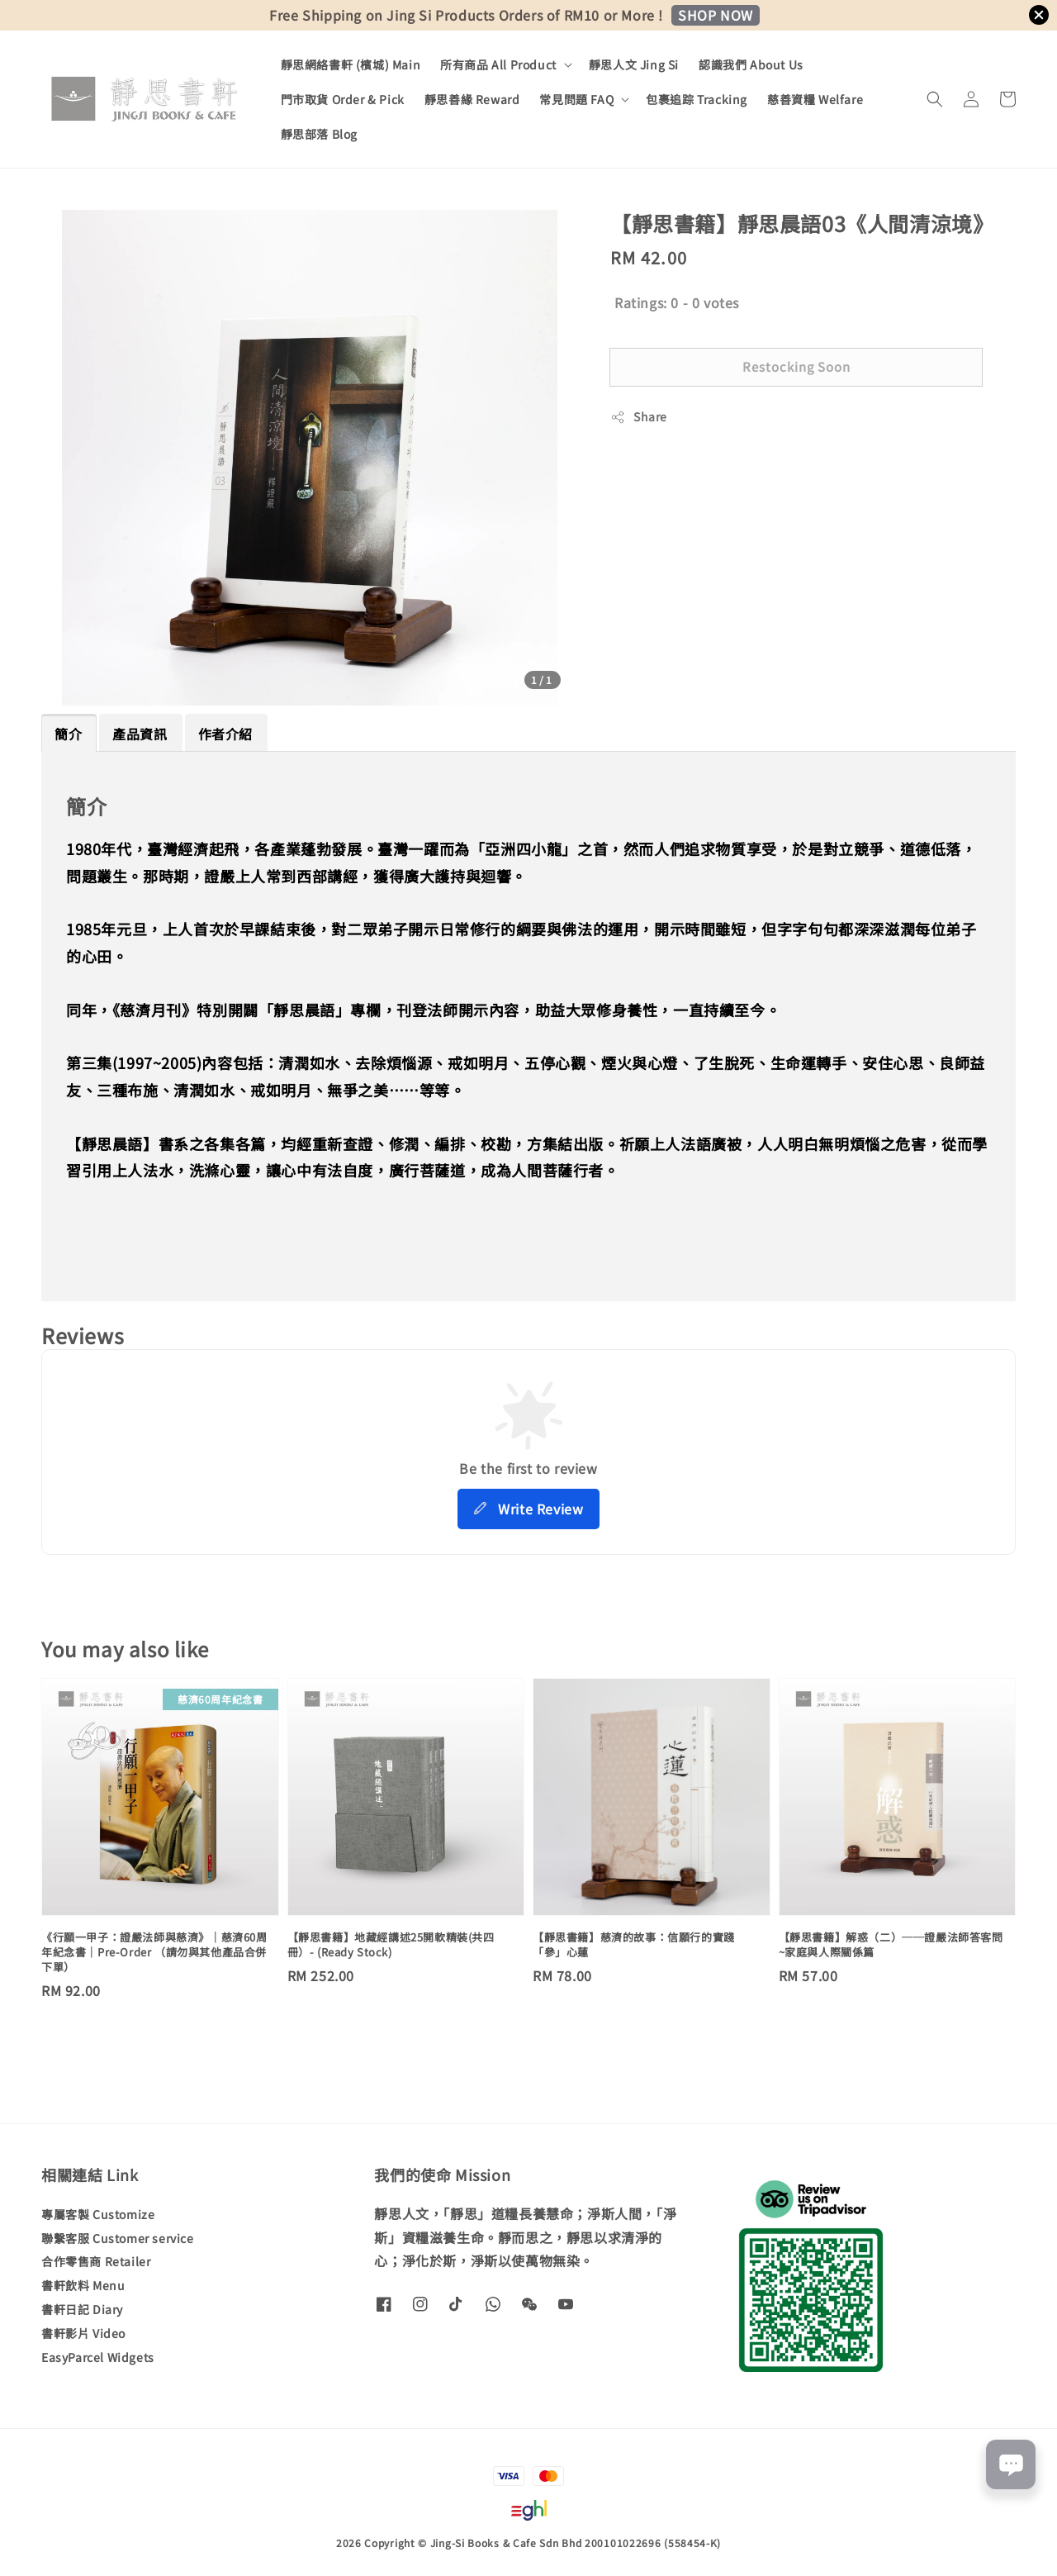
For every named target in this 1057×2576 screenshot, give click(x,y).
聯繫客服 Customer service (117, 2238)
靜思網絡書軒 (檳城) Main (351, 64)
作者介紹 (225, 734)
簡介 (68, 734)
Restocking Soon (796, 366)
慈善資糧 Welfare (815, 99)
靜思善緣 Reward (472, 99)
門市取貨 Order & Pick (343, 99)
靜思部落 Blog (319, 134)
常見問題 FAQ (576, 99)
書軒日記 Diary (82, 2309)
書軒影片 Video (83, 2333)
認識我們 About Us (751, 64)
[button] (935, 99)
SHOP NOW (715, 15)
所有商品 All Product (498, 64)
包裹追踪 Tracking (696, 99)
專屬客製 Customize (97, 2214)
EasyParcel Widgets (97, 2357)
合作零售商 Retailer (95, 2261)
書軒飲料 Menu (83, 2285)
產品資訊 (139, 734)
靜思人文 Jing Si (634, 64)
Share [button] (638, 416)
